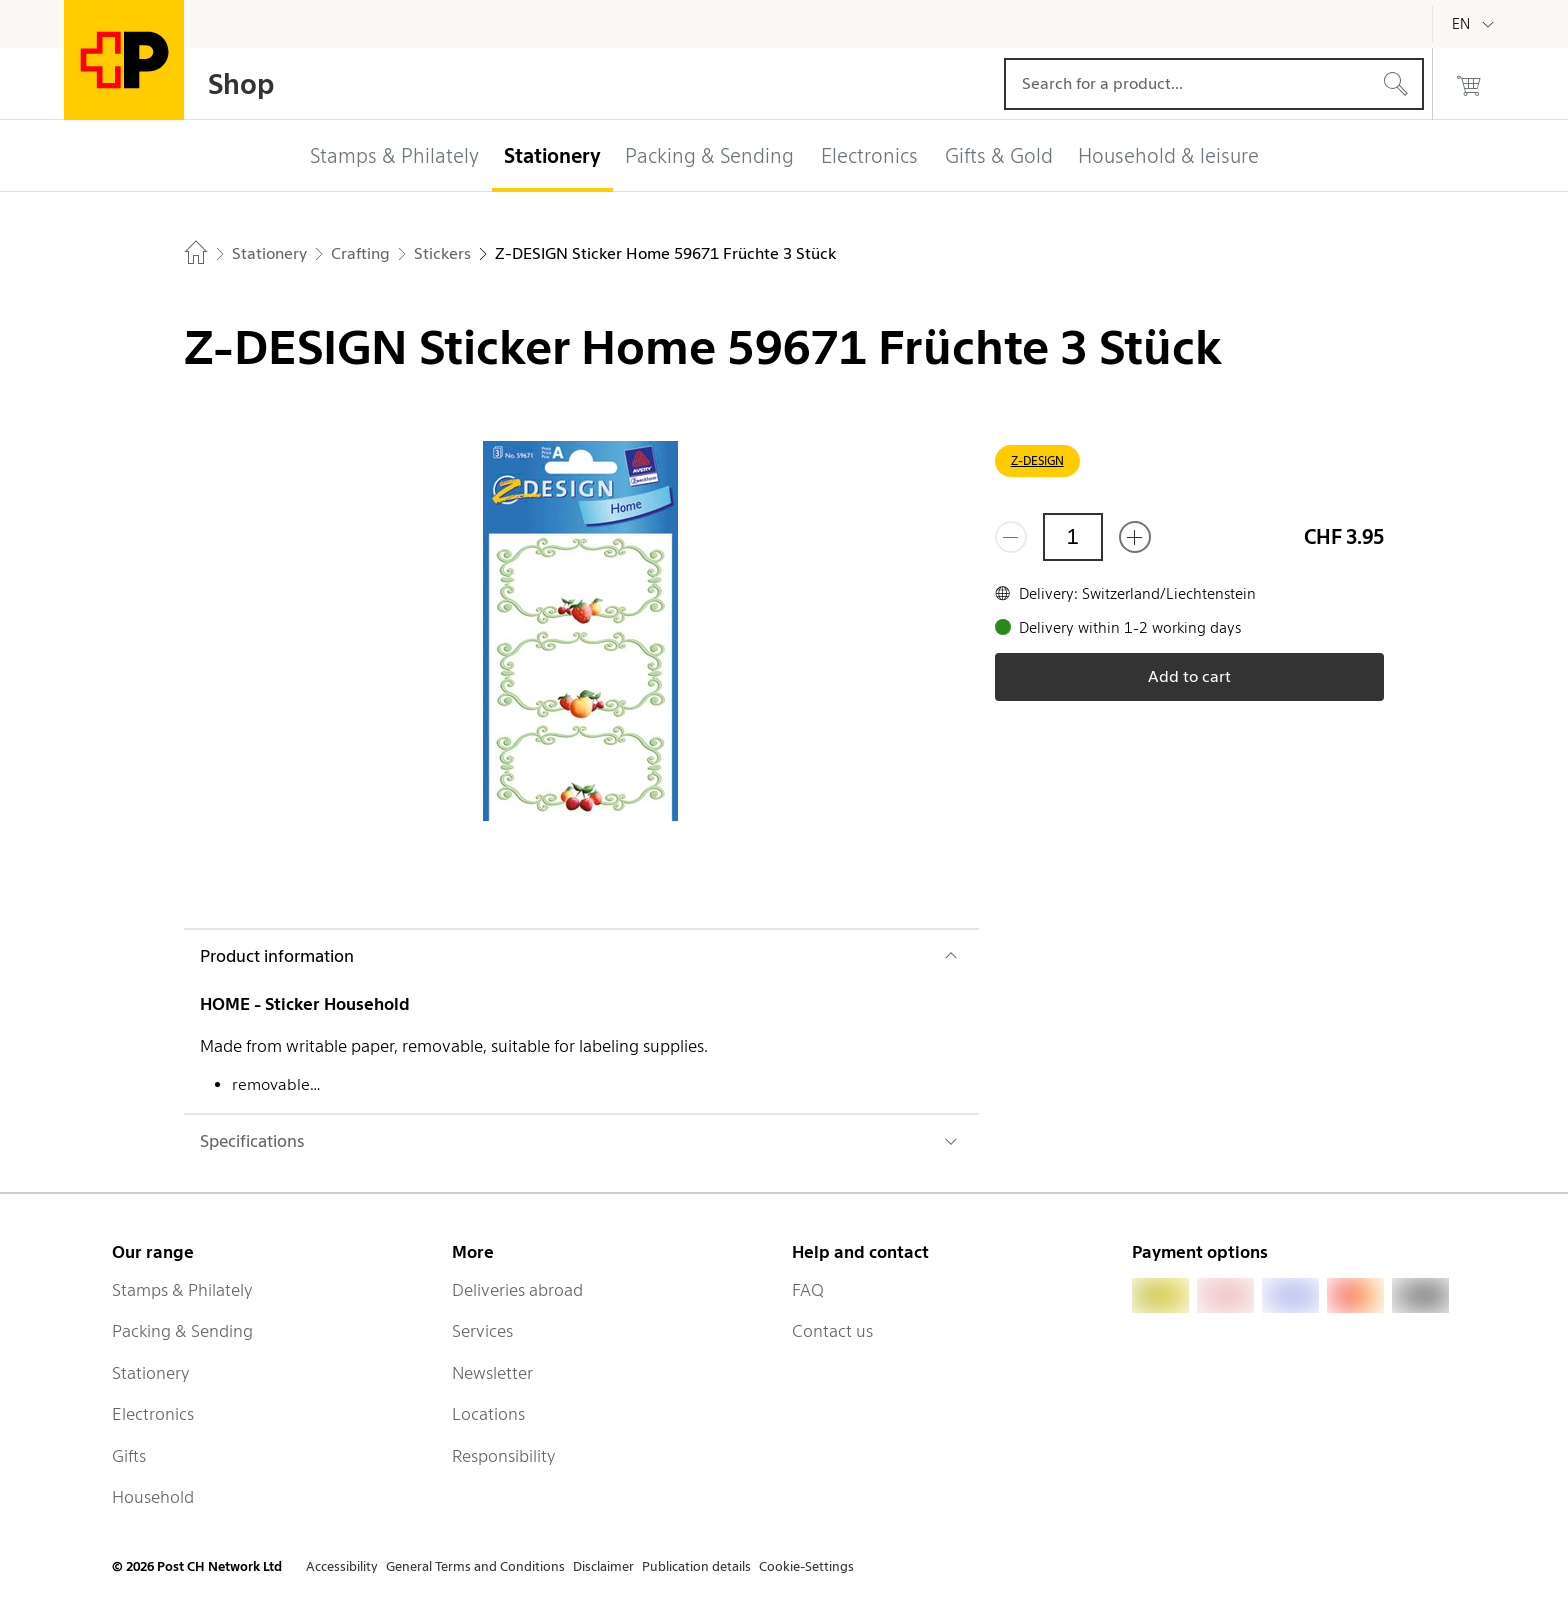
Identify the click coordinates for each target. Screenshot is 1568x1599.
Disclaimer (603, 1566)
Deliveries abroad (517, 1290)
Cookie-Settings (806, 1566)
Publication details (696, 1566)
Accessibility (342, 1566)
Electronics (153, 1414)
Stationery (151, 1373)
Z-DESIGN (1037, 460)
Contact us (832, 1331)
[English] (1476, 24)
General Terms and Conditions (475, 1566)
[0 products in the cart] (1469, 84)
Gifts (129, 1456)
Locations (488, 1414)
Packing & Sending (182, 1331)
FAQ (808, 1290)
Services (482, 1331)
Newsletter (492, 1373)
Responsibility (504, 1456)
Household (153, 1497)
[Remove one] (1011, 537)
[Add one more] (1135, 537)
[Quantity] (1073, 537)
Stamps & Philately (182, 1290)
